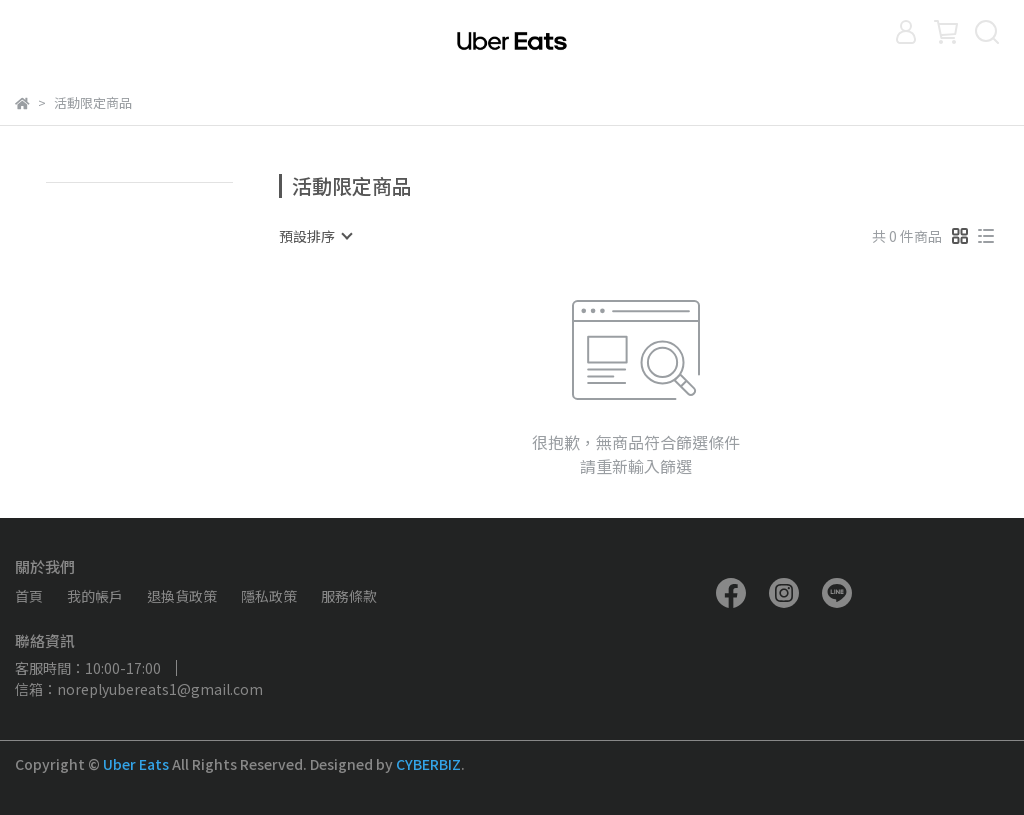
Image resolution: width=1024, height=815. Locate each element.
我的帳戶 (95, 596)
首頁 (29, 596)
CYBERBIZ (428, 764)
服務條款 (349, 596)
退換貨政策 (182, 596)
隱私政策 (269, 596)
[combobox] (315, 236)
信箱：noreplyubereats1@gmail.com (139, 689)
